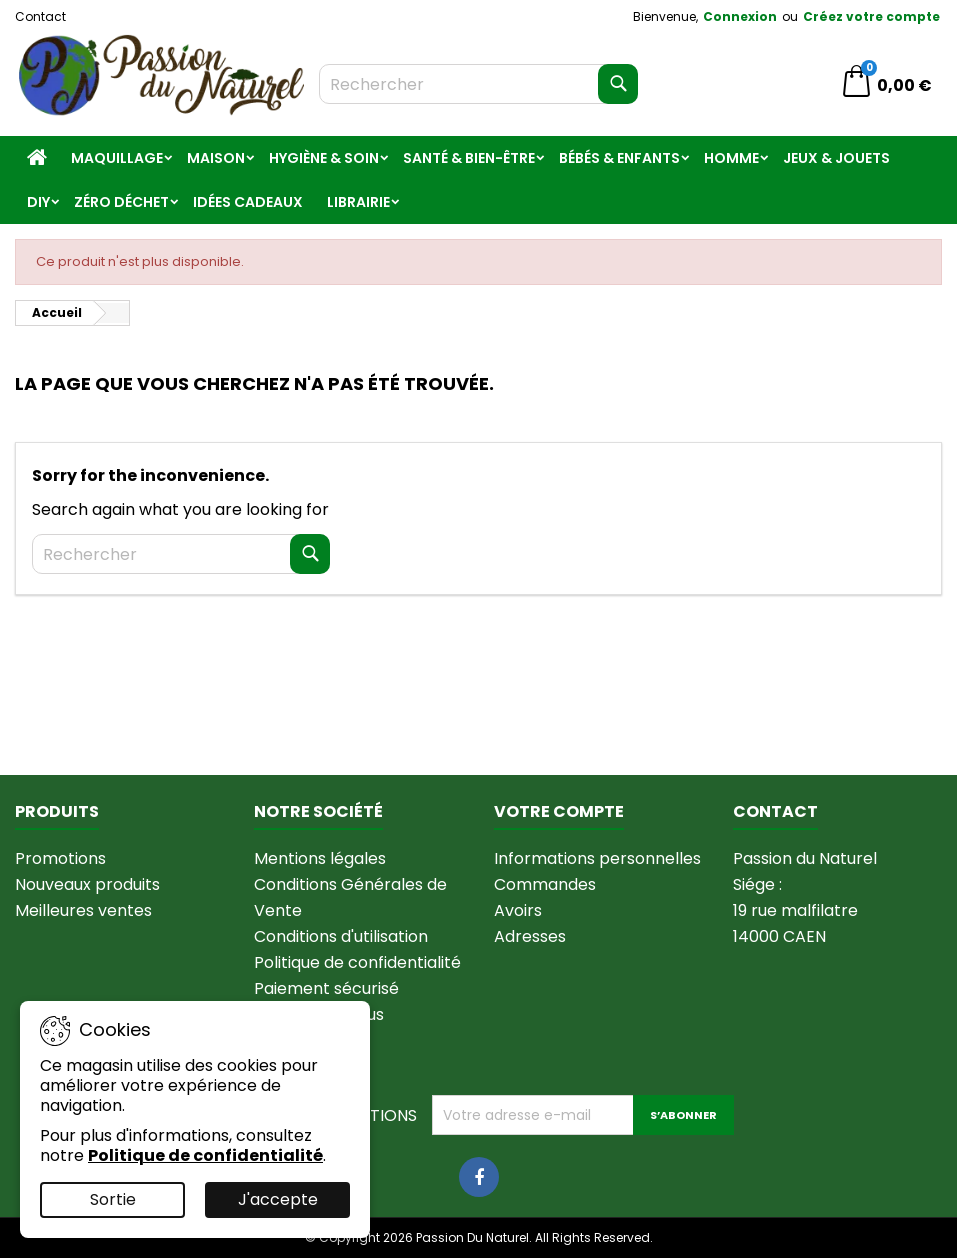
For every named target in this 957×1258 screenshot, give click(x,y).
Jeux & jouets (836, 158)
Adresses (530, 936)
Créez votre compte (871, 16)
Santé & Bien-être (469, 158)
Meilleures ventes (83, 910)
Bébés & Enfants (619, 158)
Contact (40, 16)
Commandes (545, 884)
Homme (731, 158)
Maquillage (117, 158)
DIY (38, 202)
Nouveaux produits (87, 884)
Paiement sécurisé (326, 988)
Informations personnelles (597, 858)
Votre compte (559, 811)
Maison (216, 158)
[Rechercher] (478, 84)
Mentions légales (320, 858)
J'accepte (278, 1199)
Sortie (113, 1199)
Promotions (60, 858)
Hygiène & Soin (324, 158)
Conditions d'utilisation (341, 936)
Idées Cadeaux (248, 202)
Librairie (358, 202)
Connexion (740, 16)
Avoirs (518, 910)
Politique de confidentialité (357, 962)
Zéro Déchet (121, 202)
